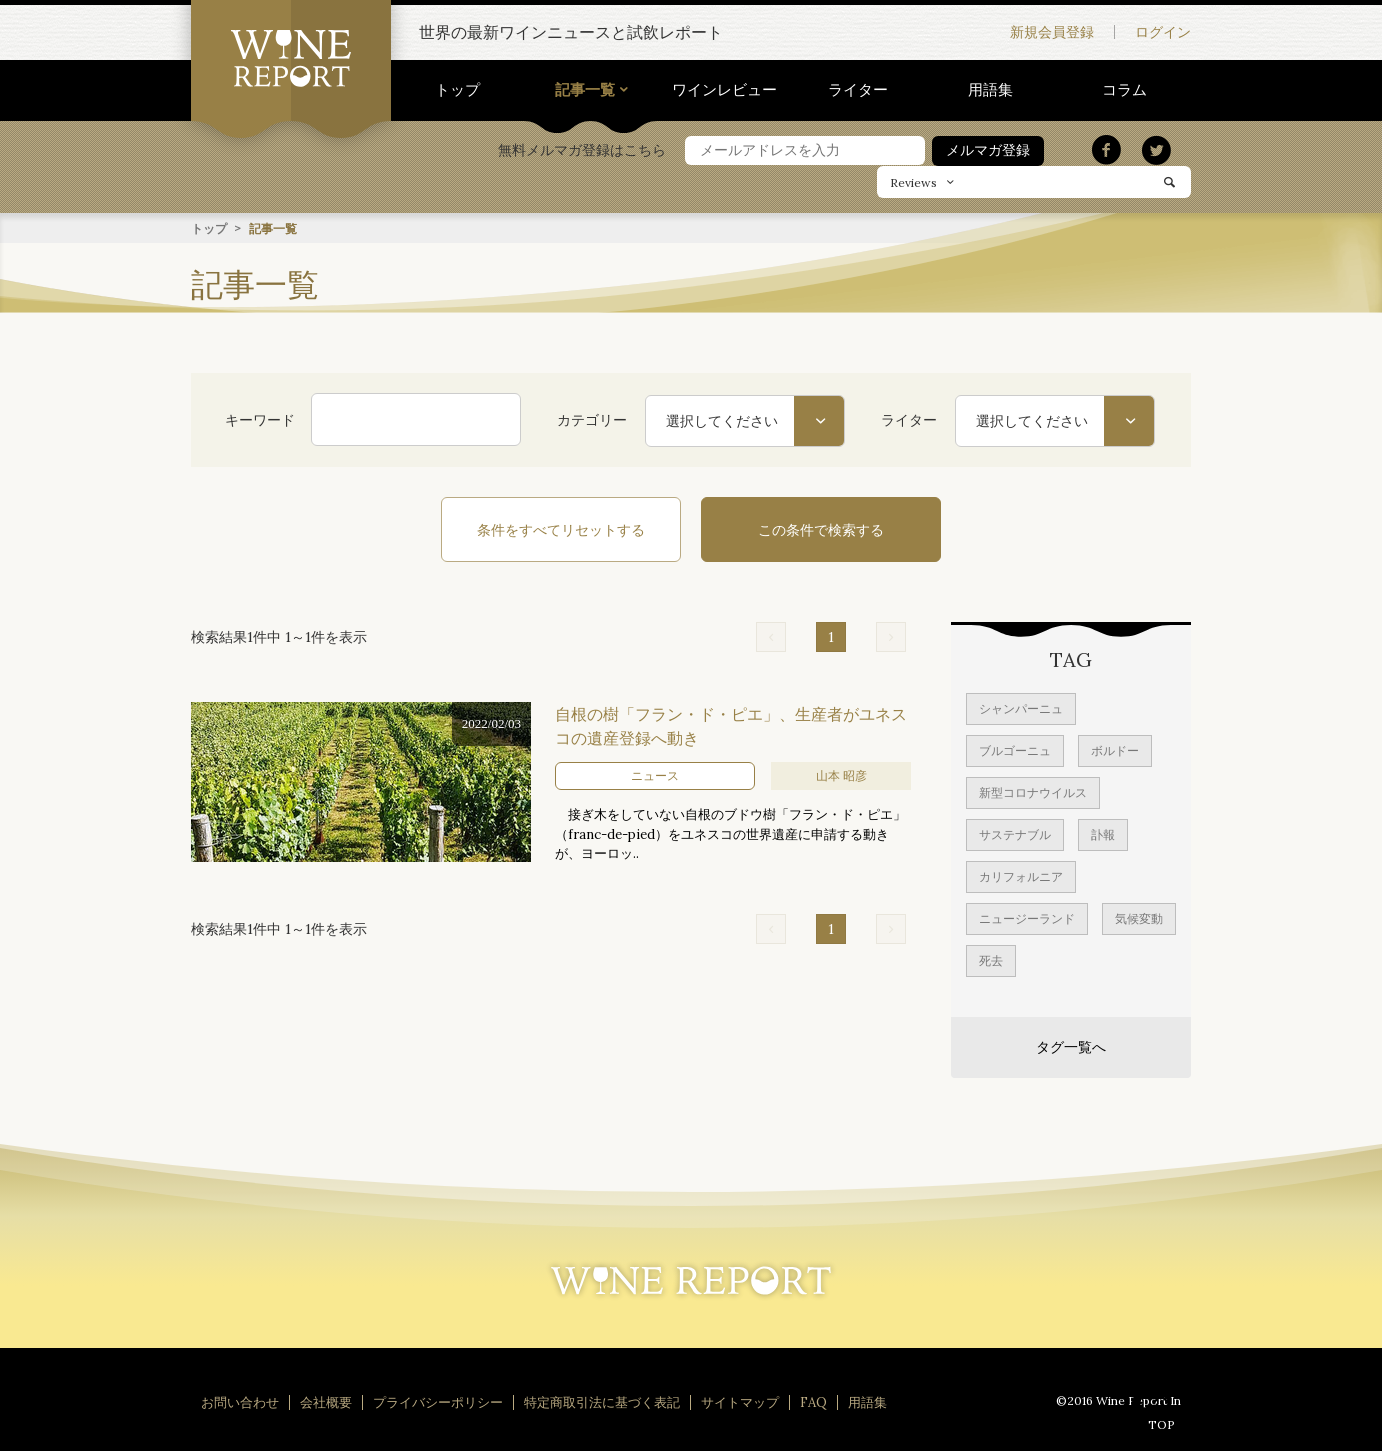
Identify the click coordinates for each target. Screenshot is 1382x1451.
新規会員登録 (1052, 32)
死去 (991, 959)
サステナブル (1015, 833)
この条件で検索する (821, 529)
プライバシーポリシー (438, 1401)
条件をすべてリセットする (561, 529)
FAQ (813, 1401)
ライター (858, 89)
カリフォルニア (1021, 875)
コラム (1124, 89)
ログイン (1163, 32)
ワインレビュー (724, 89)
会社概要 (326, 1401)
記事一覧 (585, 89)
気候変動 (1139, 917)
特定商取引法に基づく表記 (602, 1401)
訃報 (1103, 833)
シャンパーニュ (1021, 707)
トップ (457, 89)
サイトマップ (740, 1401)
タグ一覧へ (1071, 1046)
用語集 (990, 89)
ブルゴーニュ (1015, 749)
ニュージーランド (1027, 917)
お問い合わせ (240, 1401)
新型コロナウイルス (1033, 791)
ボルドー (1115, 749)
